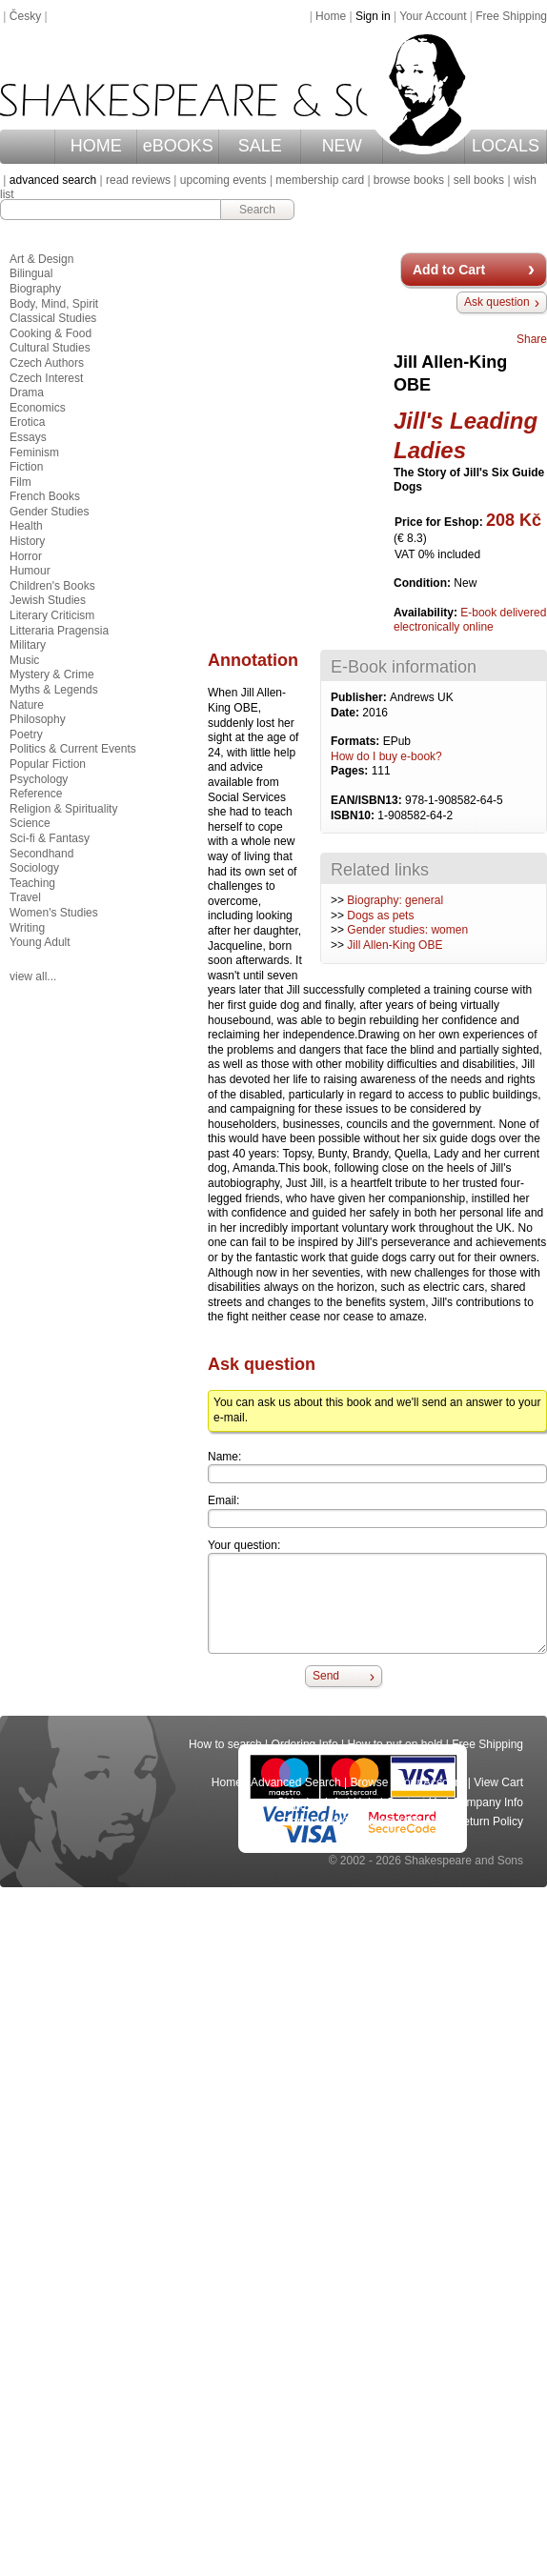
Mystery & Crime (52, 674)
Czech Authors (47, 363)
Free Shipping (511, 16)
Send (326, 1675)
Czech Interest (46, 378)
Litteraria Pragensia (59, 630)
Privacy (425, 1821)
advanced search (53, 180)
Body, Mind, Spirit (54, 304)
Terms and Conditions (340, 1821)
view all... (33, 976)
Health (26, 526)
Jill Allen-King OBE (394, 945)
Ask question (497, 302)
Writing (27, 928)
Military (28, 645)
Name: (224, 1456)
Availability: (427, 612)
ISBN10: (354, 815)
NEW (342, 145)
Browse (370, 1782)
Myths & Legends (54, 689)
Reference (36, 793)
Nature (27, 705)
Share (532, 339)
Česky (25, 16)
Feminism (34, 452)
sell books (479, 180)
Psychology (39, 779)
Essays (28, 437)
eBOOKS (178, 145)
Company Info (487, 1802)
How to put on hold (394, 1744)
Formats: (357, 741)
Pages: (351, 770)
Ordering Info (305, 1744)
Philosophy (38, 719)
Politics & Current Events (73, 748)
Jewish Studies (48, 600)
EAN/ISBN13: (368, 800)
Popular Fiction (48, 764)
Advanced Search (296, 1782)
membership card (319, 180)
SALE (260, 145)
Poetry (26, 734)
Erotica (27, 422)
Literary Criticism (52, 615)
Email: (223, 1500)
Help (365, 1802)
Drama (27, 392)
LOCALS (505, 145)
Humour (30, 570)
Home (330, 16)
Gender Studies (49, 511)
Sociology (34, 868)
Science (30, 823)
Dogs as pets (380, 915)
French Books (45, 496)
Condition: (424, 583)
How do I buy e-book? (386, 756)
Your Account (432, 16)
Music (24, 660)
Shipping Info (310, 1802)
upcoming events (223, 180)
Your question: (244, 1545)
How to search (225, 1744)
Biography (35, 288)
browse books (409, 180)
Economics (38, 407)
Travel (25, 897)
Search (257, 209)
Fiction (26, 466)
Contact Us (414, 1802)
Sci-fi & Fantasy (50, 838)
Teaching (32, 883)
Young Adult (40, 942)
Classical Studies (53, 318)
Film (20, 482)
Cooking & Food (50, 333)
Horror (26, 556)
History (27, 541)
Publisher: (360, 697)
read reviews (138, 180)
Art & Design (41, 259)
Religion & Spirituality (63, 808)
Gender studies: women (407, 929)
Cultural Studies (50, 347)
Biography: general (395, 900)
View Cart (498, 1782)
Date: (346, 712)
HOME (96, 145)
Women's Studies (54, 912)
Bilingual (31, 273)
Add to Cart (449, 269)
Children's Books (52, 586)
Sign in (373, 16)
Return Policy (489, 1821)
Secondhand (41, 853)
